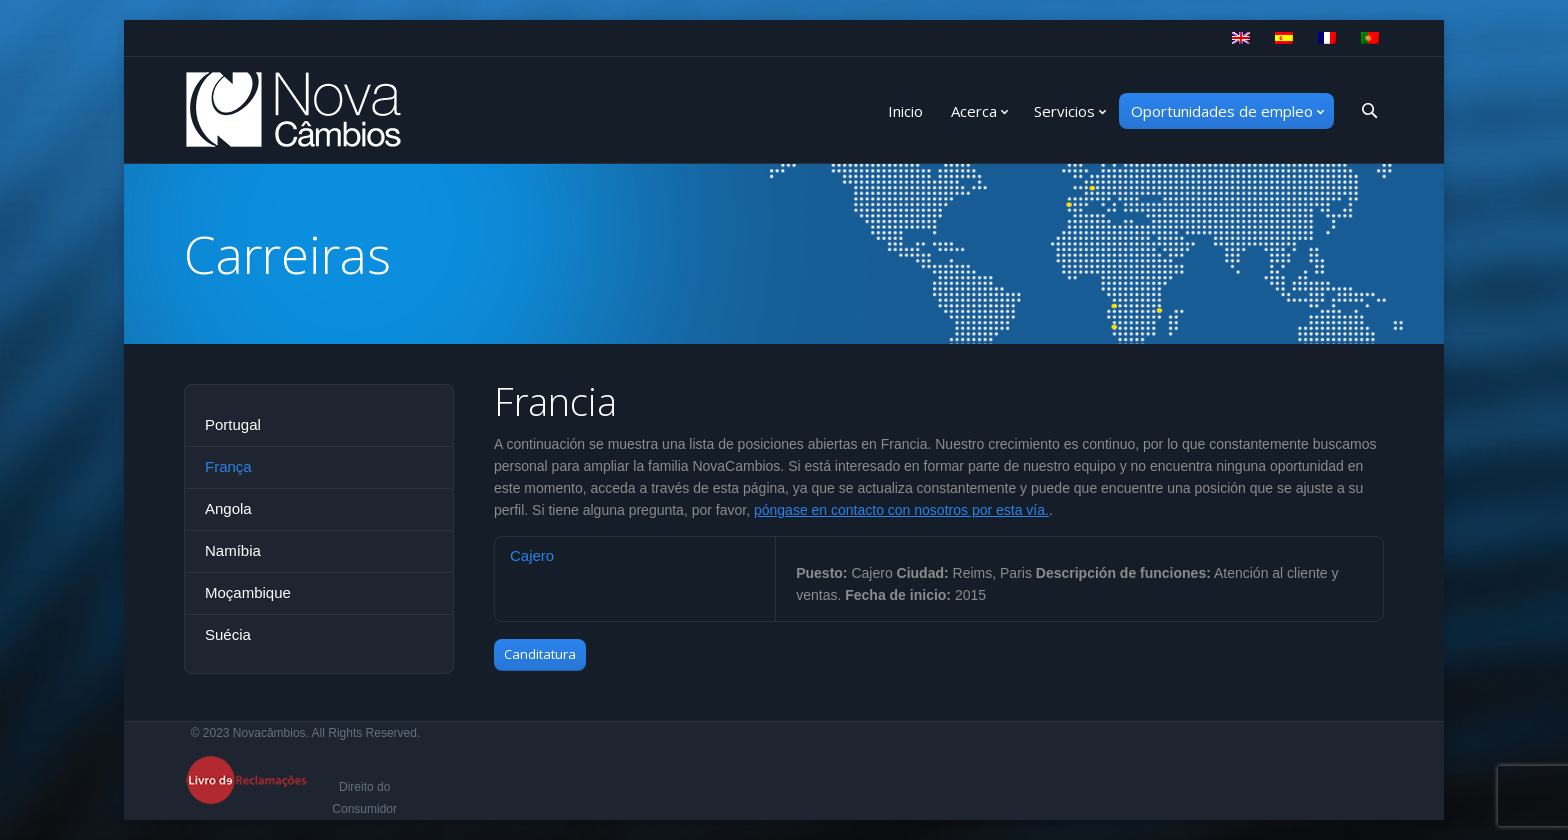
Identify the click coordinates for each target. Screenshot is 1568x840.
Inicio (905, 111)
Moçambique (248, 592)
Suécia (228, 634)
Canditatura (540, 654)
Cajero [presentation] (532, 555)
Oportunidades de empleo (1222, 111)
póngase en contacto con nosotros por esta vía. (901, 510)
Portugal (233, 424)
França (228, 466)
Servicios (1064, 111)
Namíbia (233, 550)
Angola (228, 508)
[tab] (635, 555)
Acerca (974, 111)
